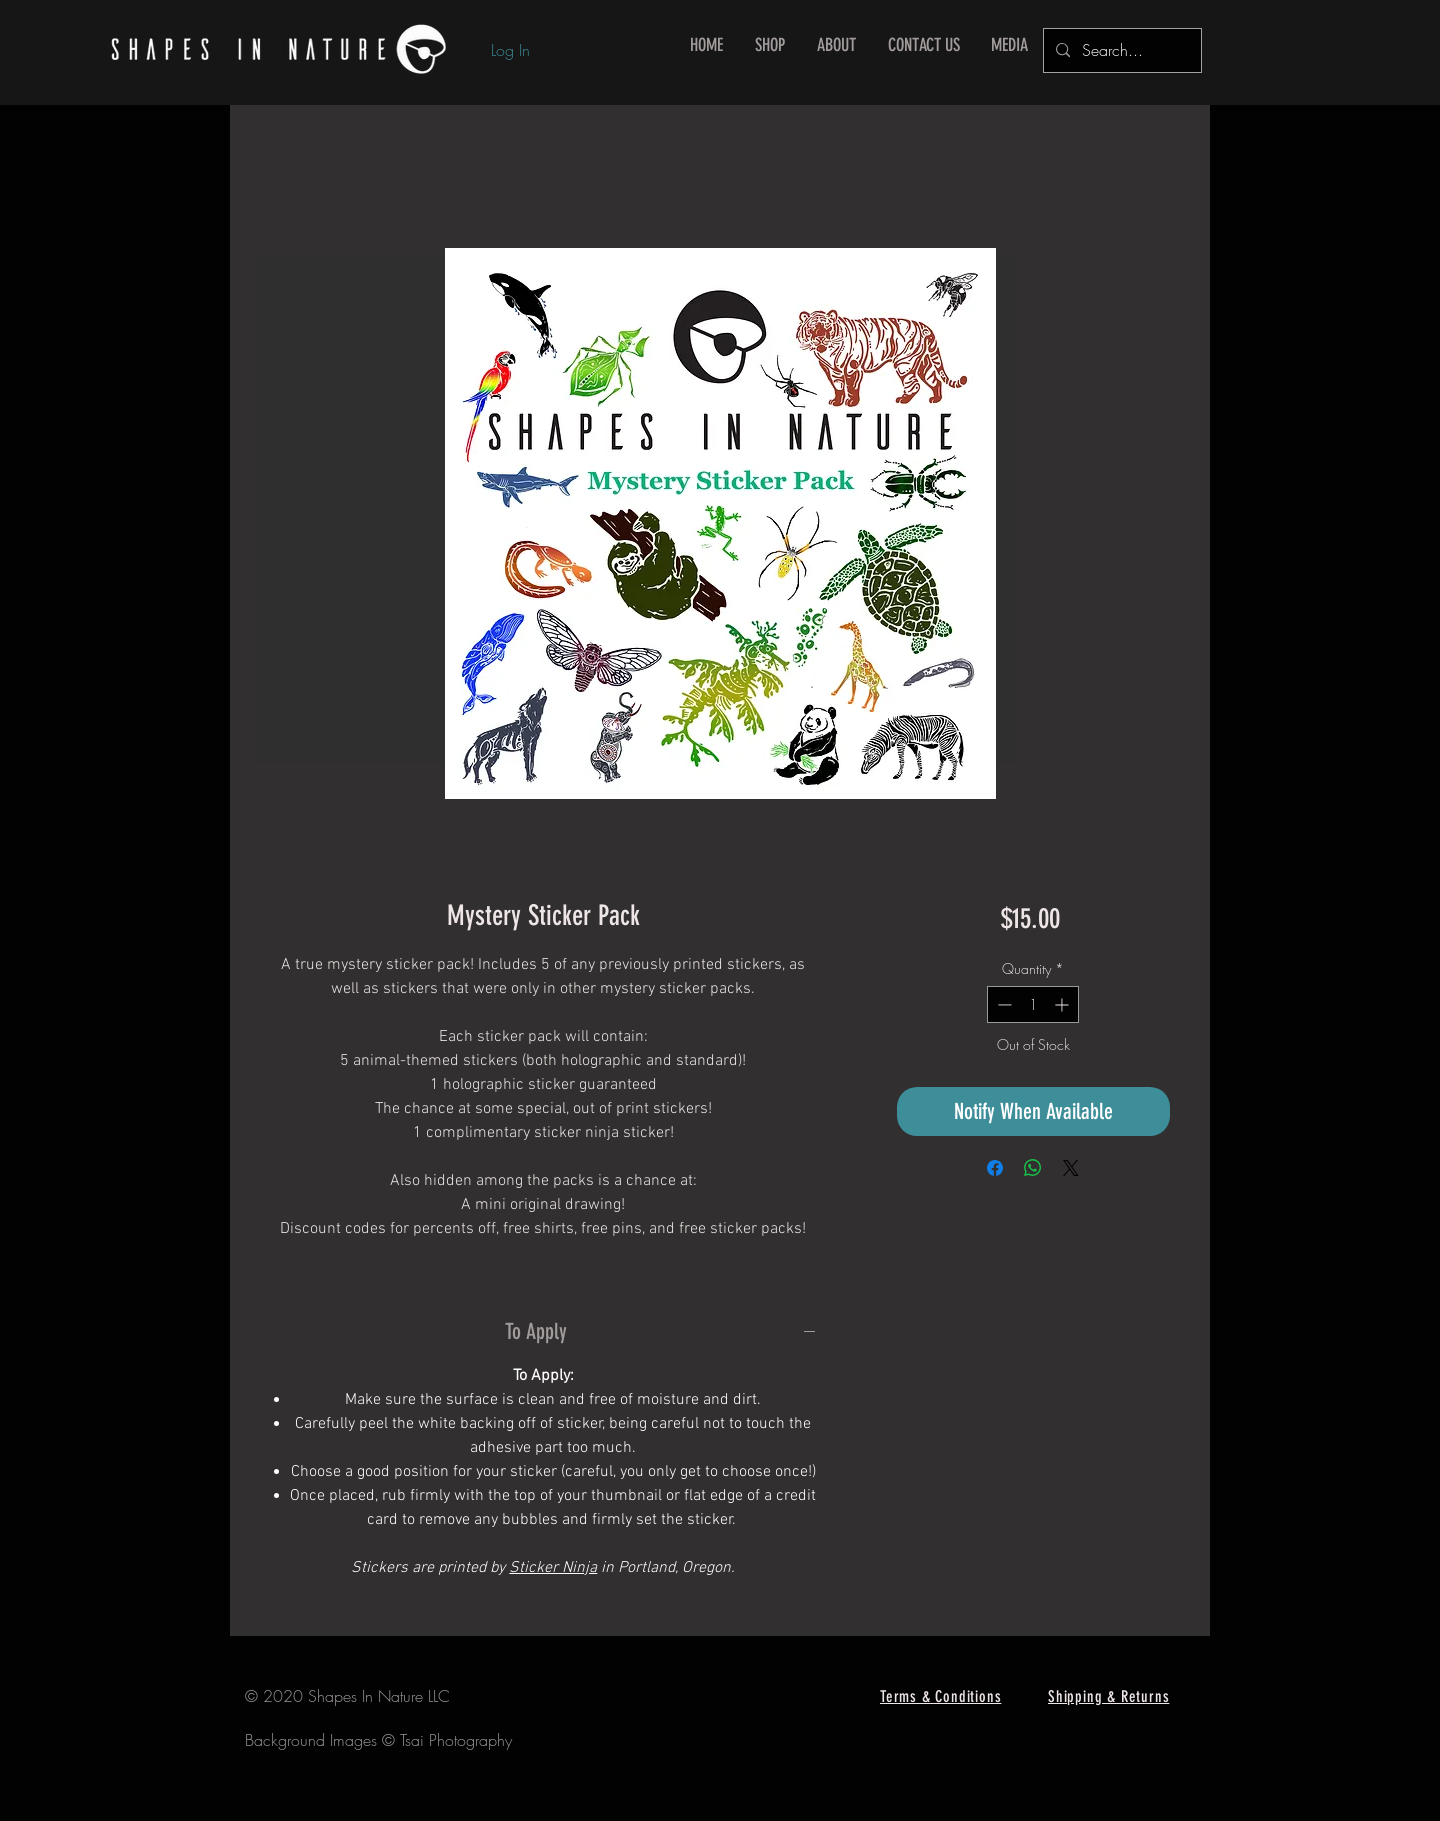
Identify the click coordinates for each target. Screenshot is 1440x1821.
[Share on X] (1071, 1168)
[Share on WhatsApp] (1033, 1168)
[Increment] (1063, 1004)
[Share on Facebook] (995, 1168)
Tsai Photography (456, 1740)
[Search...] (1120, 50)
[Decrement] (1002, 1004)
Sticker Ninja (553, 1568)
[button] (770, 45)
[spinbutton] (1033, 1004)
